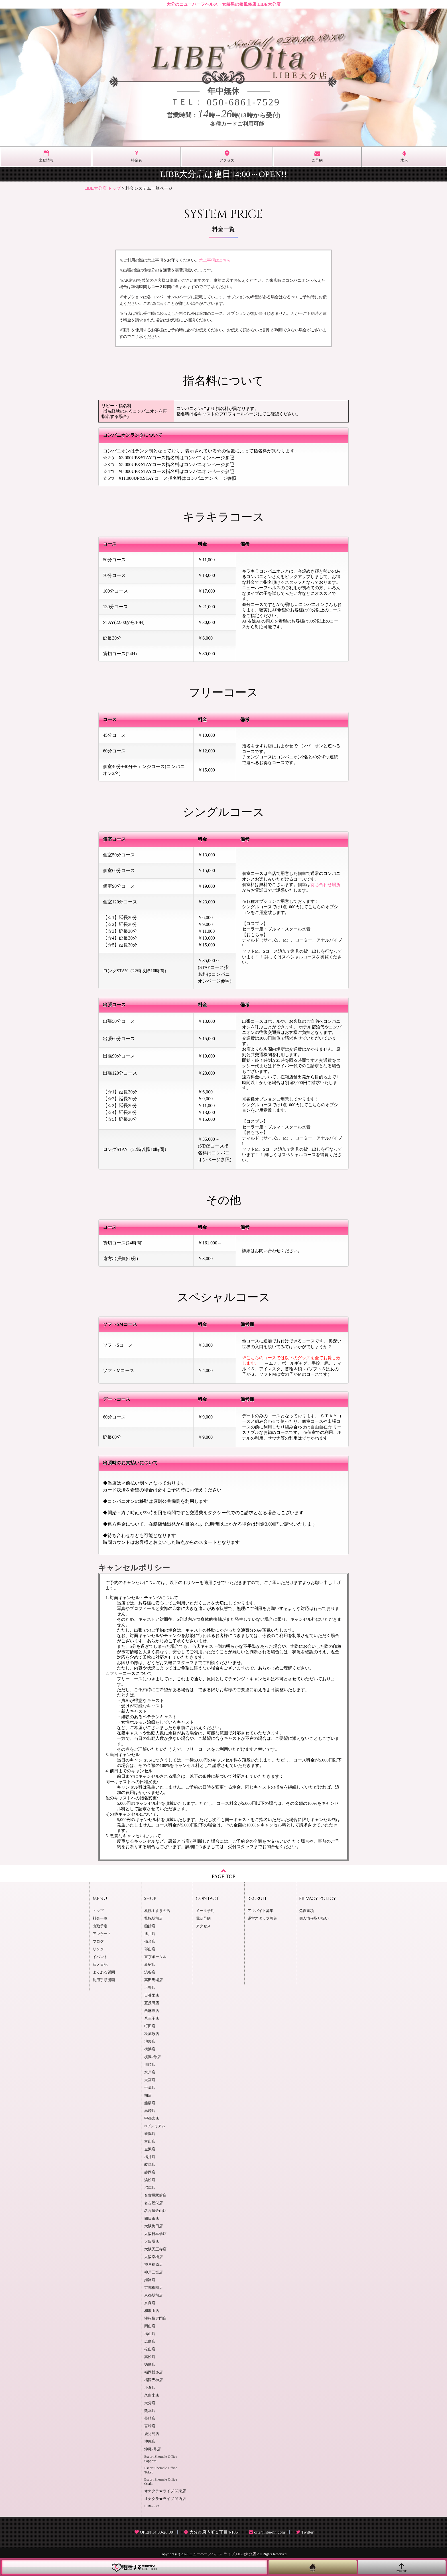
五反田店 (151, 2003)
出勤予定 (100, 1926)
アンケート (102, 1934)
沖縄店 (149, 2442)
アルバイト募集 (260, 1911)
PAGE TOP (223, 1873)
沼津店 (149, 2188)
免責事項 (306, 1911)
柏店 (148, 2095)
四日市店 (151, 2218)
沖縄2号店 (152, 2449)
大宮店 (149, 2080)
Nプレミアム (154, 2126)
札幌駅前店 (153, 1918)
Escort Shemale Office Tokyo (160, 2470)
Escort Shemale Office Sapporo (160, 2459)
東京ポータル (155, 1957)
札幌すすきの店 (157, 1911)
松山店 (149, 2349)
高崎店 (149, 2111)
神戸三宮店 (153, 2272)
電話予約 (203, 1918)
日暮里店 (151, 1995)
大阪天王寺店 (155, 2249)
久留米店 (151, 2395)
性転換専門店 (155, 2318)
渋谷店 (149, 1972)
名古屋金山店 (155, 2211)
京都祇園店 (153, 2288)
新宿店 (149, 1965)
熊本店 (149, 2411)
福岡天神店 (153, 2380)
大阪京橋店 (153, 2257)
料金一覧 (100, 1918)
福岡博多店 (153, 2372)
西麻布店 (151, 2011)
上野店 (149, 1988)
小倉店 (149, 2388)
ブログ (98, 1942)
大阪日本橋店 (155, 2234)
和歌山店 (151, 2311)
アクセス (203, 1926)
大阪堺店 (151, 2242)
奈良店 (149, 2303)
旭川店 (149, 1934)
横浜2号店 (152, 2057)
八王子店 (151, 2018)
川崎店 (149, 2065)
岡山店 (149, 2326)
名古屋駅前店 (155, 2195)
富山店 (149, 2142)
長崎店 (149, 2418)
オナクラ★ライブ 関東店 (165, 2491)
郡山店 (149, 1949)
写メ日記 (100, 1965)
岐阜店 (149, 2165)
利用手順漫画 (104, 1980)
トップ (98, 1911)
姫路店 (149, 2280)
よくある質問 (104, 1972)
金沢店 (149, 2149)
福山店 (149, 2334)
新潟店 (149, 2134)
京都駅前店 (153, 2295)
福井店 (149, 2157)
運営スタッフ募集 (262, 1918)
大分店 (149, 2403)
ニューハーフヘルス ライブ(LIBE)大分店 (222, 2554)
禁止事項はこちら (215, 260)
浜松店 (149, 2180)
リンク (98, 1949)
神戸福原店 (153, 2265)
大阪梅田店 (153, 2226)
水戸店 (149, 2072)
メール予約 (205, 1911)
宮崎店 (149, 2426)
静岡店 (149, 2172)
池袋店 (149, 2042)
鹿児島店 (151, 2434)
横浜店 (149, 2049)
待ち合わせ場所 (325, 884)
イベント (100, 1957)
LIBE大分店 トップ (103, 188)
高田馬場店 (153, 1980)
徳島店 (149, 2365)
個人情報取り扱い (314, 1918)
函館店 (149, 1926)
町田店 (149, 2026)
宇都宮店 (151, 2118)
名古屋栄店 (153, 2203)
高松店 (149, 2357)
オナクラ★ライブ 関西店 (165, 2499)
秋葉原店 (151, 2034)
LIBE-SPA (152, 2506)
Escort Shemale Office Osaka (160, 2481)
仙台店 (149, 1942)
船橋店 (149, 2103)
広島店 (149, 2342)
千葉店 (149, 2088)
